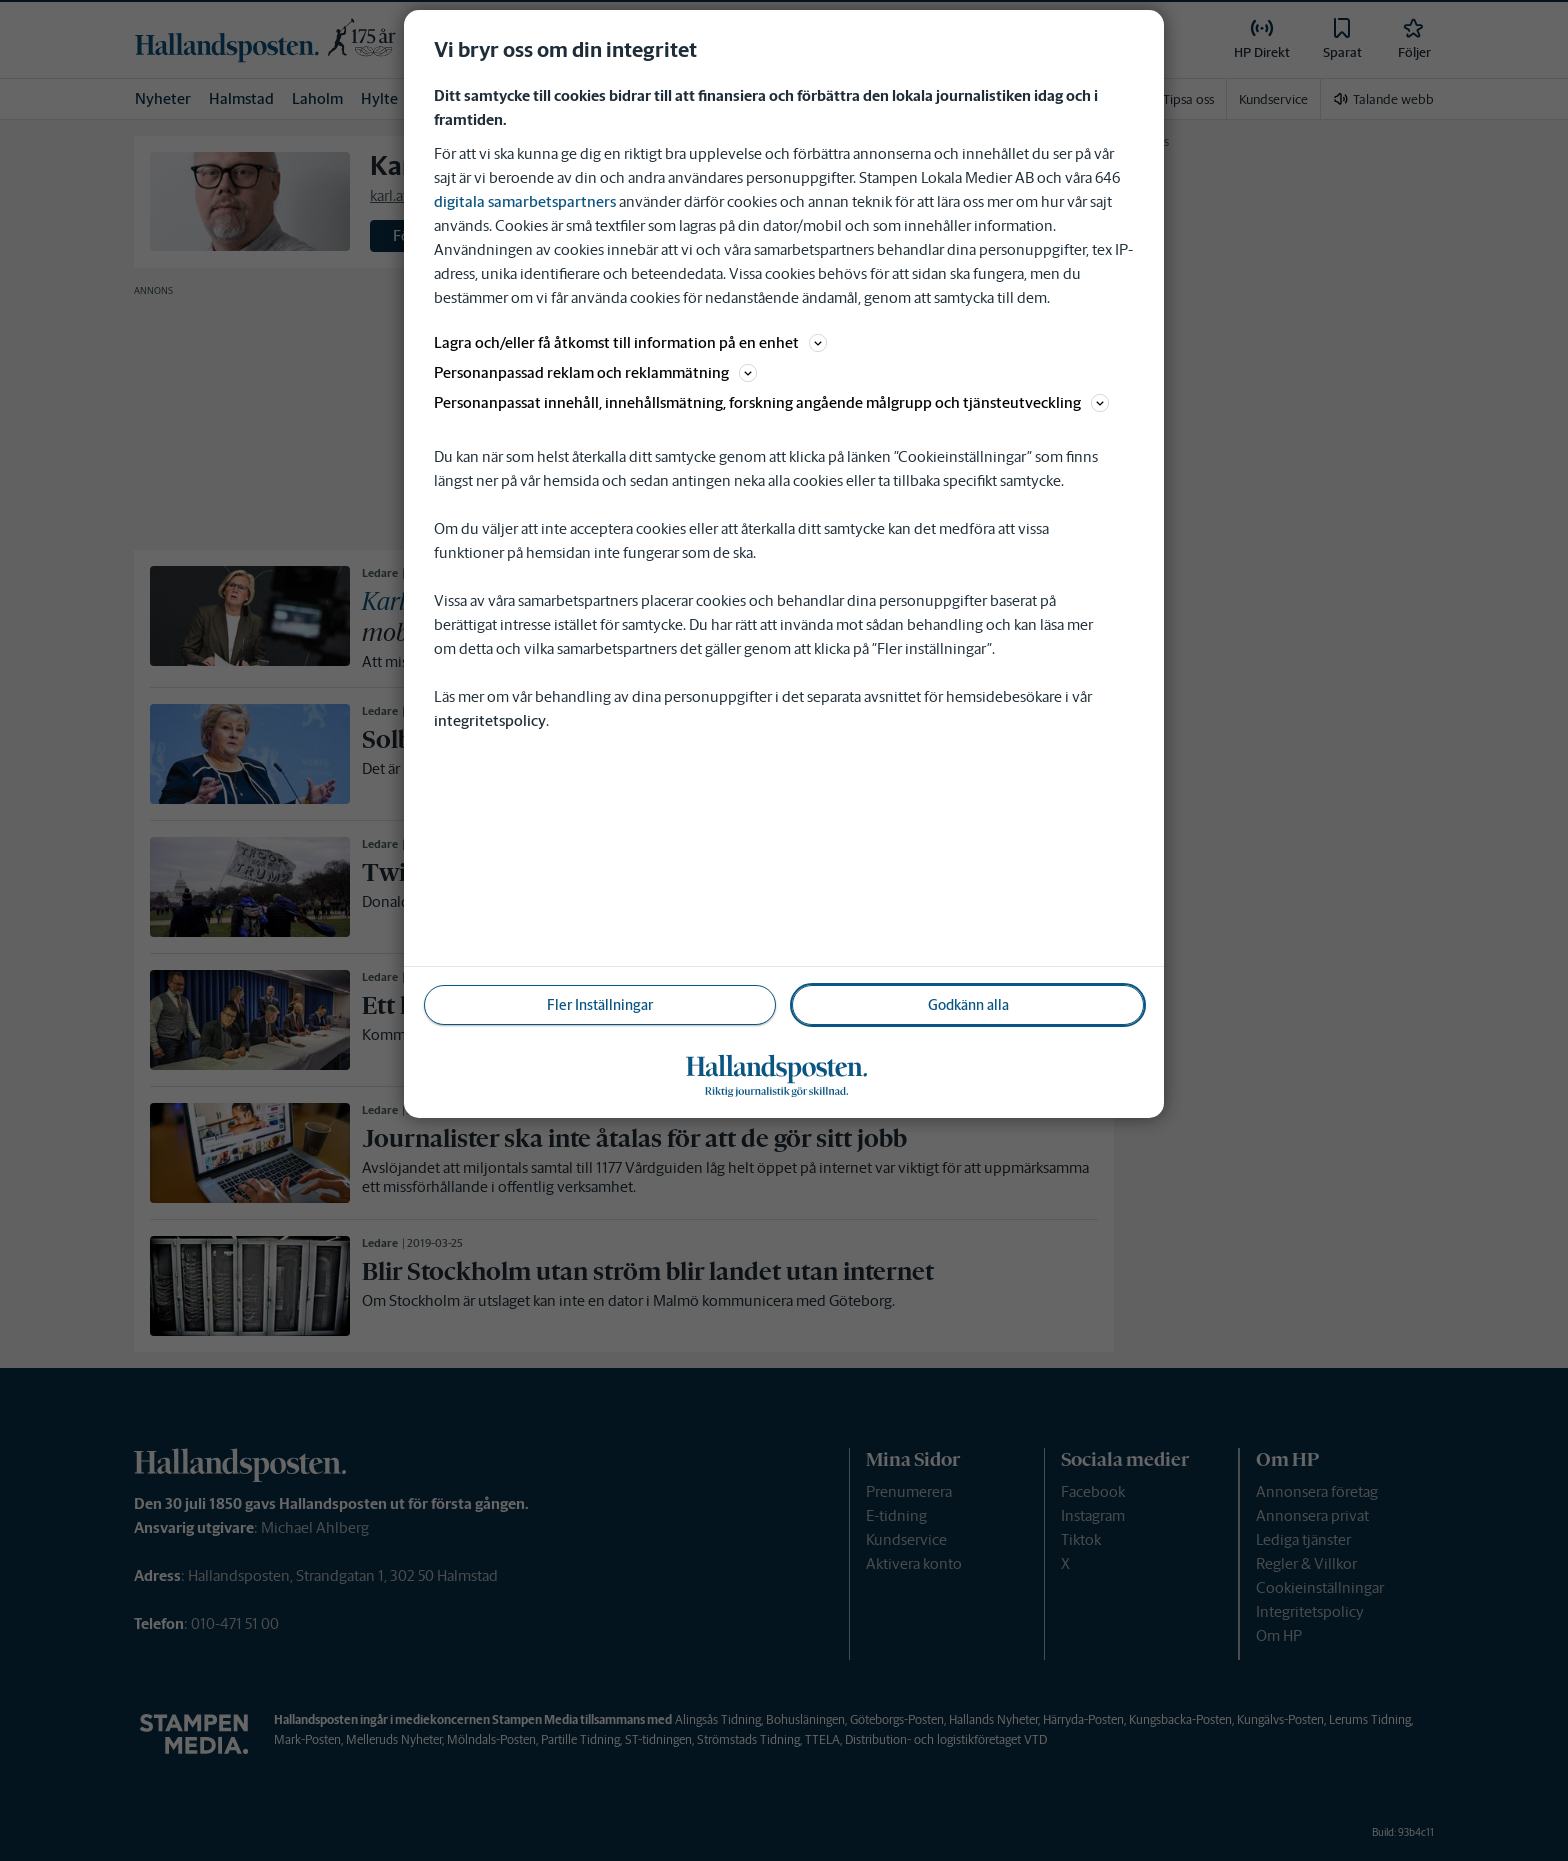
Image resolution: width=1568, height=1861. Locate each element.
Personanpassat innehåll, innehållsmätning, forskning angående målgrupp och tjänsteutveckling (771, 402)
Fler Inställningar (600, 1005)
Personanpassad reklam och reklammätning (595, 372)
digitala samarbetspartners (525, 201)
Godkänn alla (968, 1005)
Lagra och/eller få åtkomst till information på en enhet (630, 342)
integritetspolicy (490, 720)
